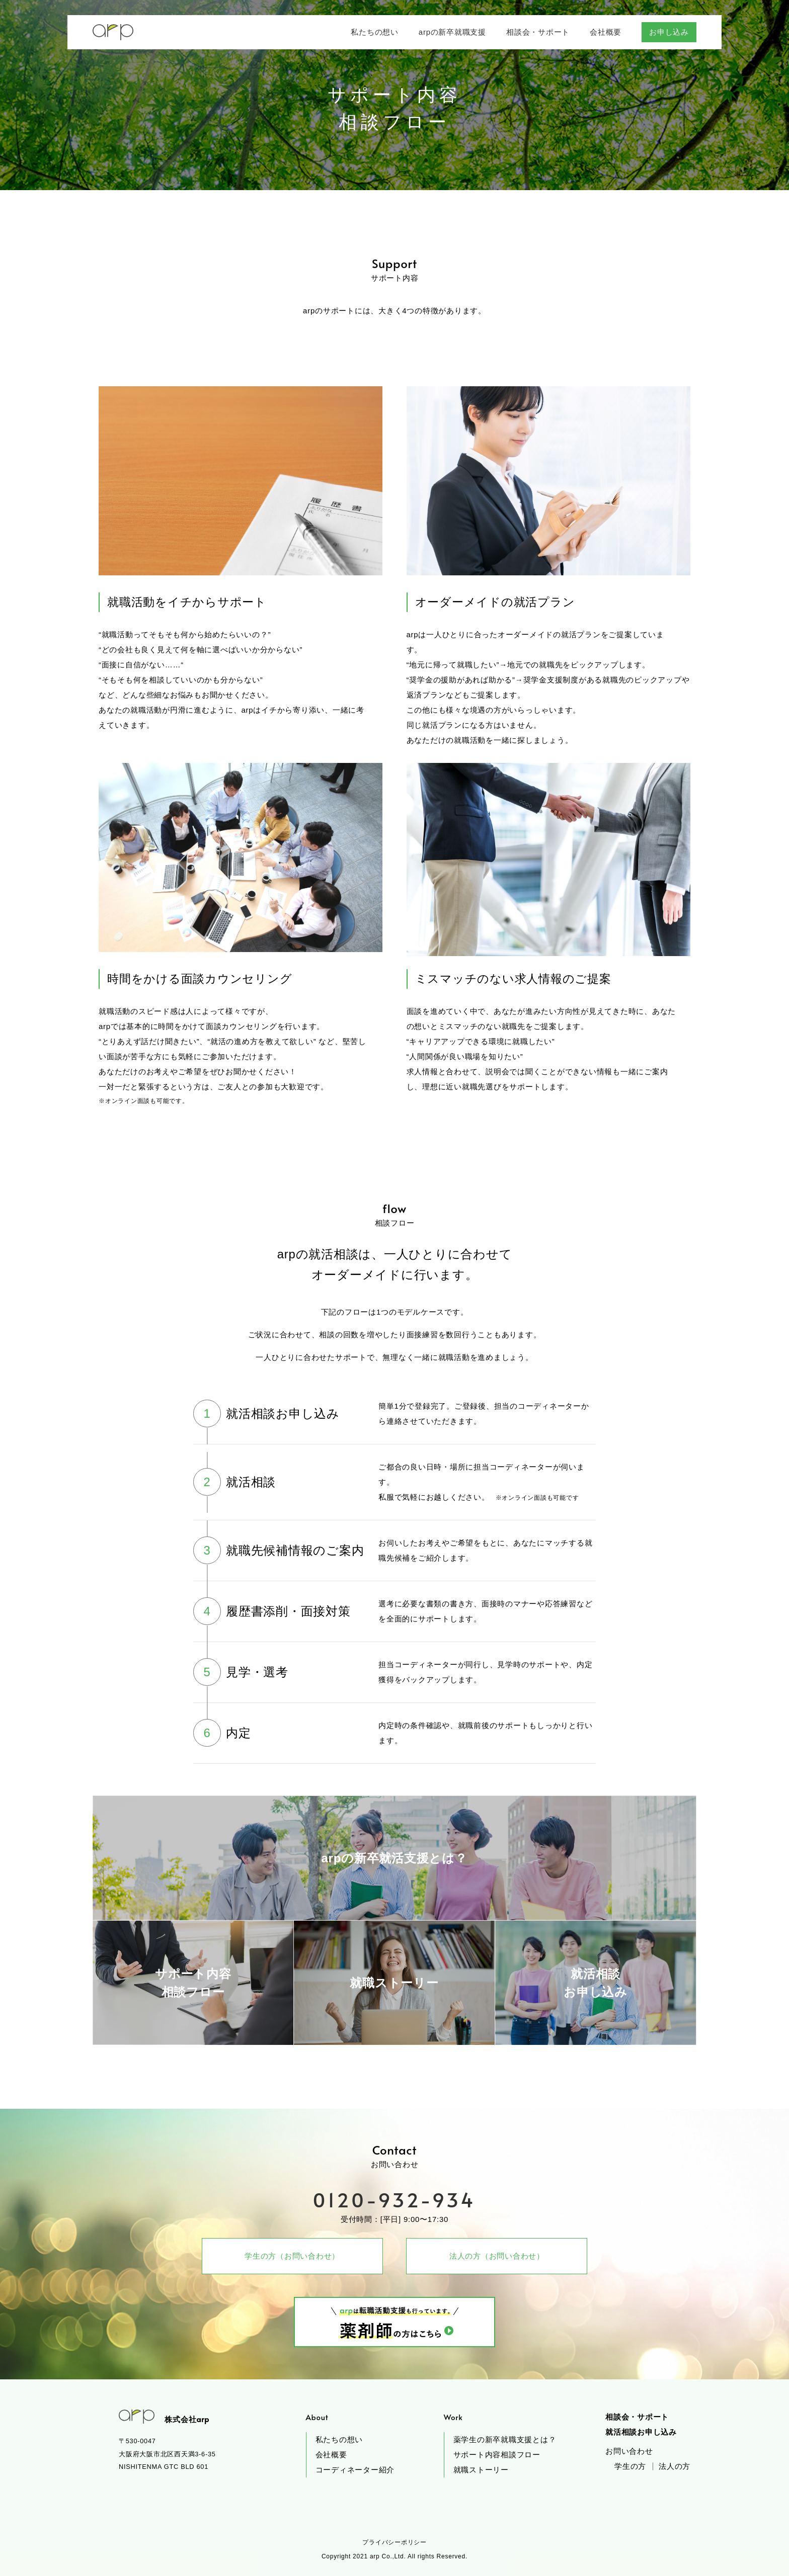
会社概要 (331, 2454)
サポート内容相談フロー (496, 2454)
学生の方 (630, 2466)
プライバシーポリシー (394, 2542)
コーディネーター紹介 (355, 2469)
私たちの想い (339, 2439)
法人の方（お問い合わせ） (496, 2256)
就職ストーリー (481, 2469)
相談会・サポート (637, 2417)
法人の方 (674, 2466)
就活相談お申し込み (641, 2432)
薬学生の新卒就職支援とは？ (505, 2439)
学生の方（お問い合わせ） (292, 2256)
